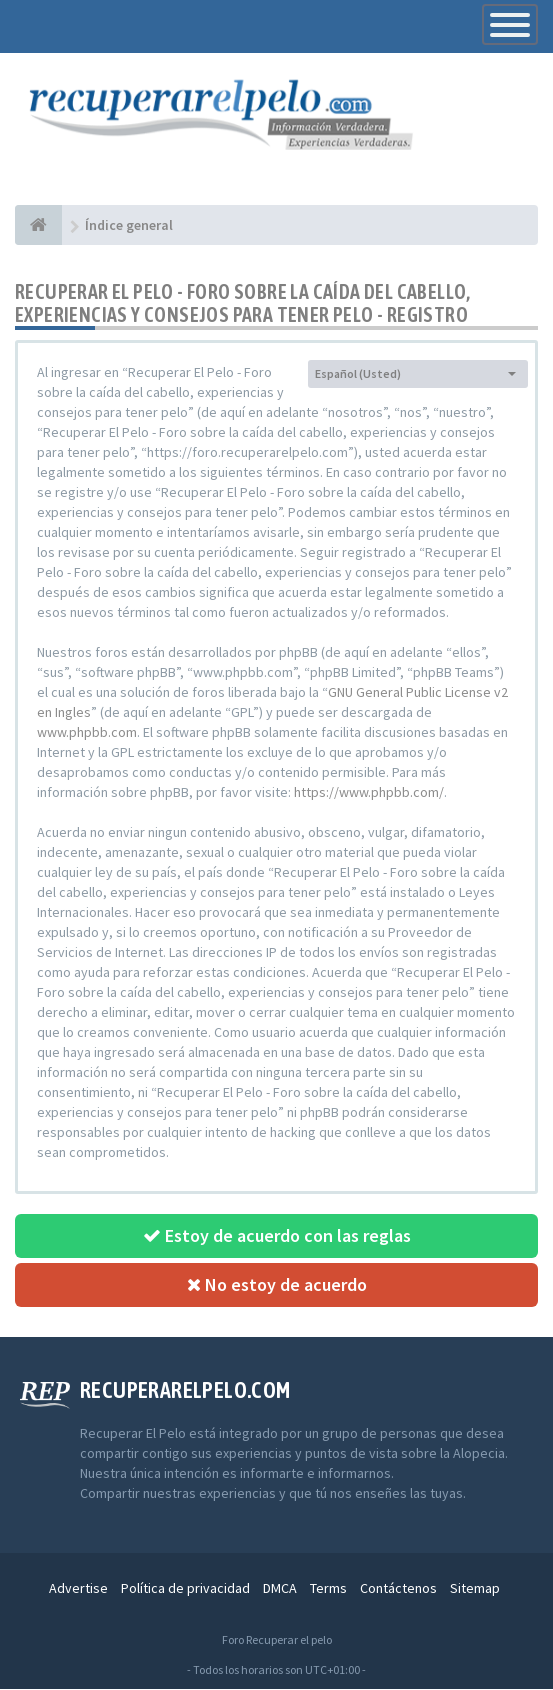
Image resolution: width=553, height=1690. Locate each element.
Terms (328, 1589)
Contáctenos (398, 1589)
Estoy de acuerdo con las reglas (277, 1236)
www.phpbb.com (87, 733)
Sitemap (475, 1589)
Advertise (78, 1589)
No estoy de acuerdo (277, 1285)
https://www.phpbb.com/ (369, 793)
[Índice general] (38, 226)
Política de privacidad (185, 1589)
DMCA (280, 1589)
